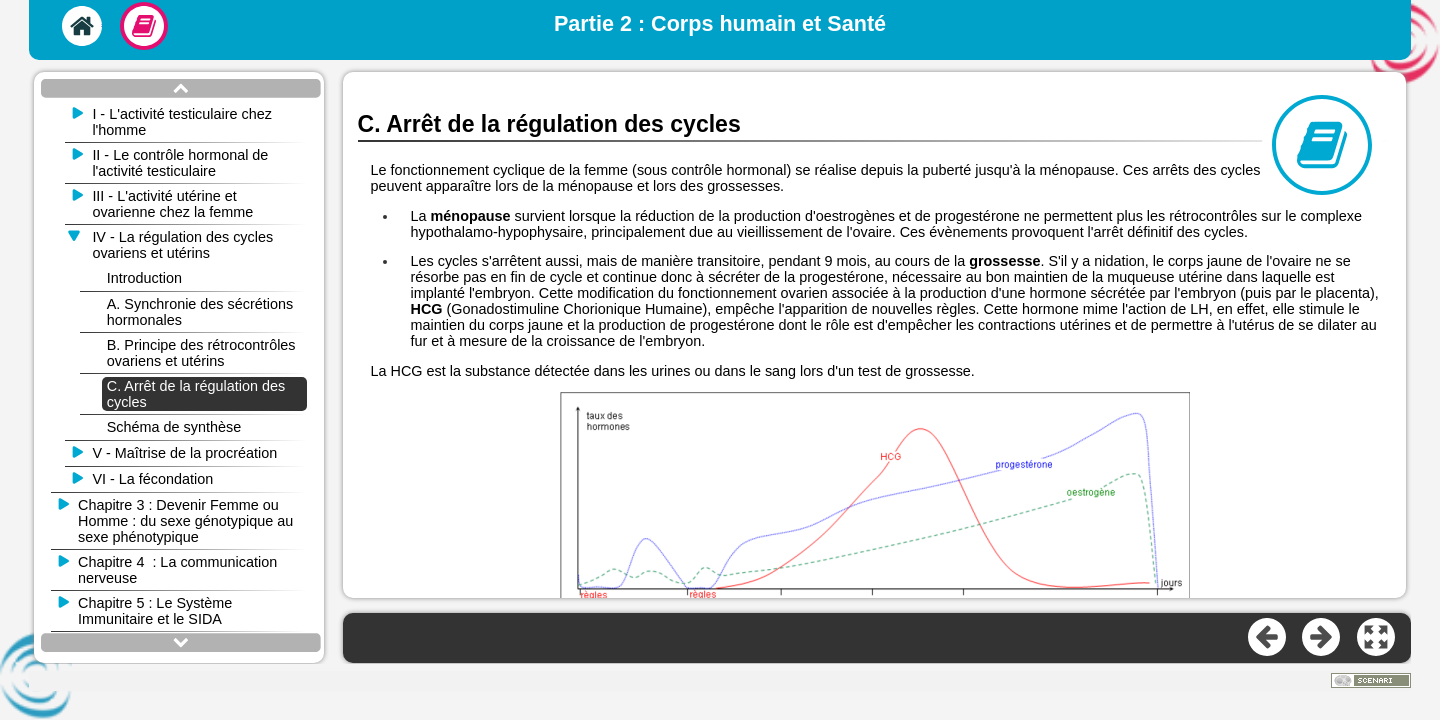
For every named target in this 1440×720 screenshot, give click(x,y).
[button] (1377, 638)
